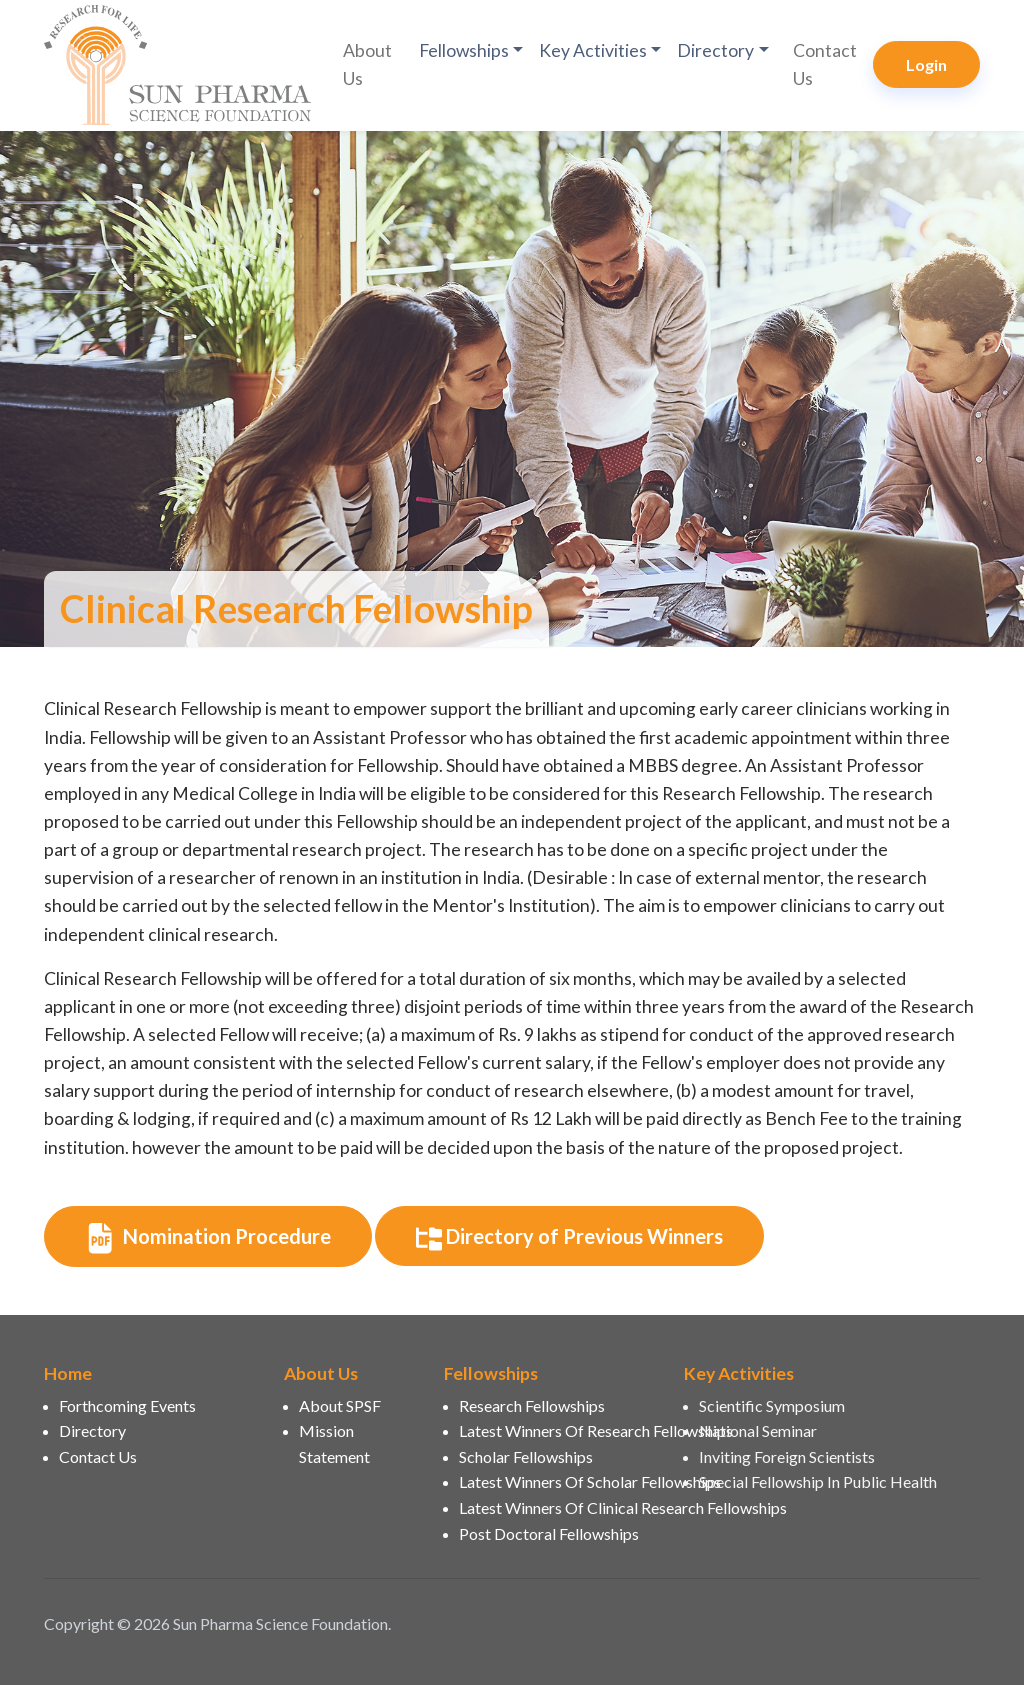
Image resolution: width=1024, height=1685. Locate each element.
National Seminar (758, 1430)
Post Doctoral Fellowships (549, 1533)
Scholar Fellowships (526, 1456)
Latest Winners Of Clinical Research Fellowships (559, 1507)
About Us (367, 64)
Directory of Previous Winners (569, 1238)
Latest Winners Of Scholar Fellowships (559, 1481)
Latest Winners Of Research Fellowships (559, 1430)
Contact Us (825, 64)
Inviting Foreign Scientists (787, 1456)
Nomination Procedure (208, 1238)
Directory (715, 50)
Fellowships (464, 50)
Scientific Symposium (772, 1405)
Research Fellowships (532, 1405)
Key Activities (593, 50)
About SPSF (340, 1405)
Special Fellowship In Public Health (818, 1481)
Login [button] (926, 64)
